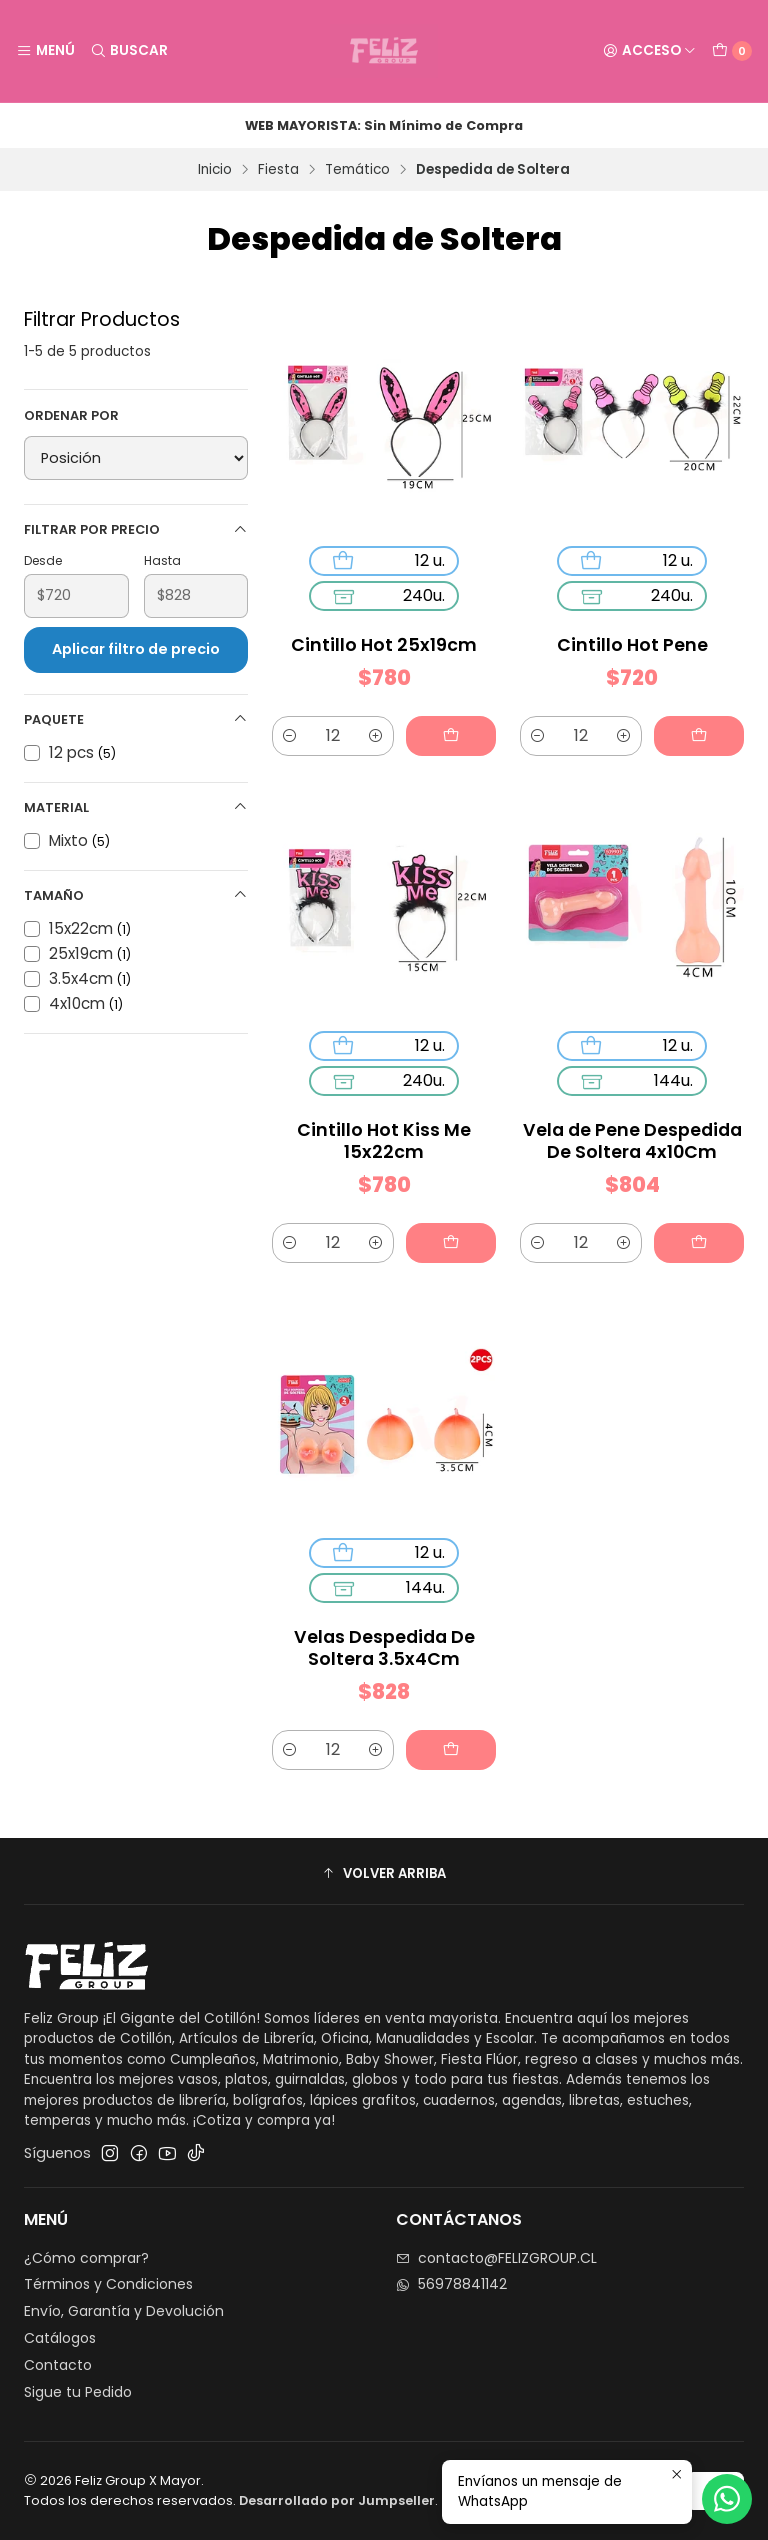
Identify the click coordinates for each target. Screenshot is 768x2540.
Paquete (136, 719)
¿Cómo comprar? (86, 2258)
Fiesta (278, 170)
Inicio (215, 170)
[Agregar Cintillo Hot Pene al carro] (699, 736)
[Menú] (45, 51)
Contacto (58, 2365)
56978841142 (451, 2284)
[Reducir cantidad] (290, 736)
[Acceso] (649, 51)
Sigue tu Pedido (78, 2392)
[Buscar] (128, 51)
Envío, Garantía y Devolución (124, 2311)
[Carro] (732, 51)
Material (136, 807)
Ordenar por (71, 416)
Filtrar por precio (136, 529)
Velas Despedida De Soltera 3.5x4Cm (384, 1648)
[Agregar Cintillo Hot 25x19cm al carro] (451, 736)
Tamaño (136, 895)
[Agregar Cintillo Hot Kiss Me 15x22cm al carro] (451, 1243)
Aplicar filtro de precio (136, 649)
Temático (357, 170)
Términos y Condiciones (108, 2284)
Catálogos (60, 2338)
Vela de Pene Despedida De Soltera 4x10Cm (632, 1141)
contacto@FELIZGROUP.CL (496, 2258)
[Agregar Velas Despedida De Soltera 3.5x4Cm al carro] (451, 1750)
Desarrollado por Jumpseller (337, 2500)
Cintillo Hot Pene (632, 645)
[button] (384, 1874)
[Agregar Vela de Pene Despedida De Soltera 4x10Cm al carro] (699, 1243)
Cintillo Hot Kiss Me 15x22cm (384, 1141)
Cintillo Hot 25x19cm (384, 645)
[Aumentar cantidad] (376, 736)
